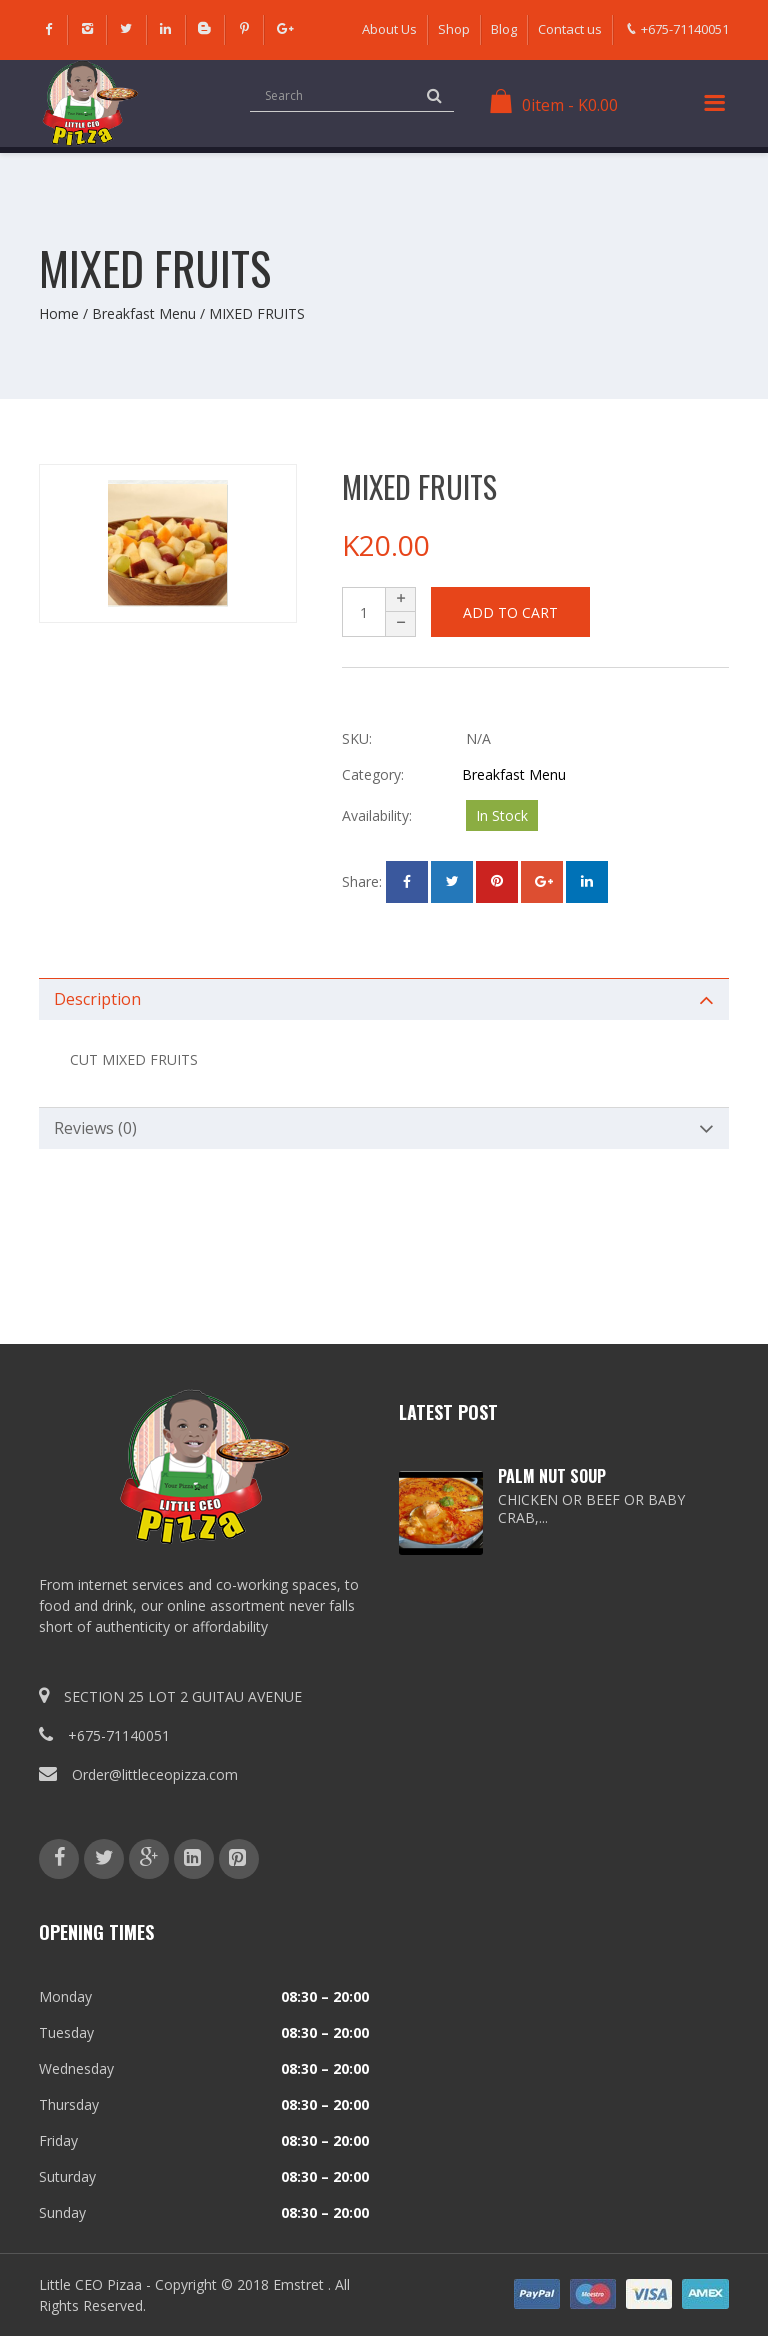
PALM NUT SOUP (552, 1476)
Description (97, 999)
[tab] (384, 999)
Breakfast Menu (144, 313)
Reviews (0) (95, 1128)
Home (59, 313)
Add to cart (510, 612)
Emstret (298, 2284)
